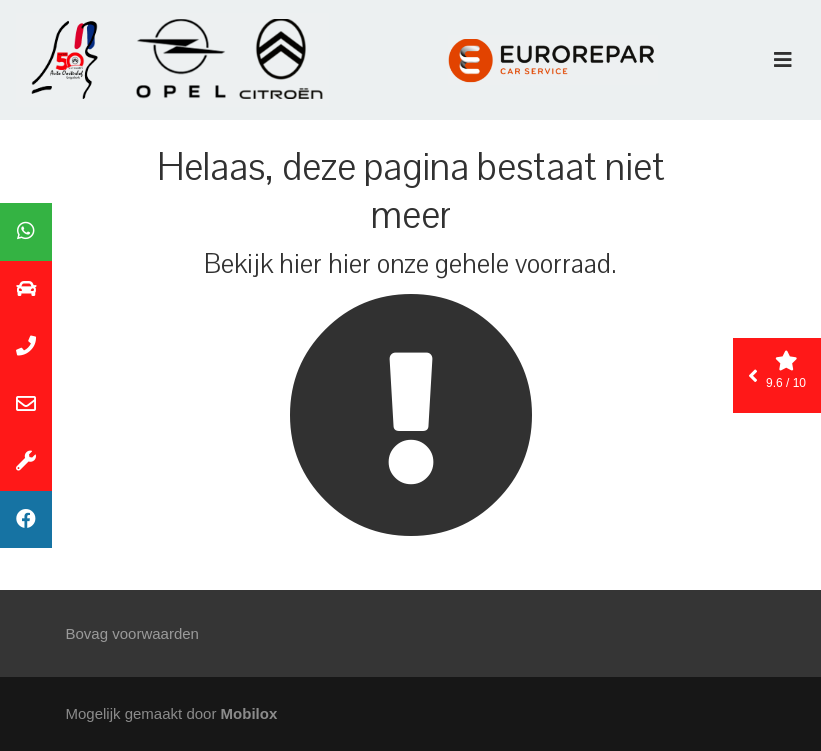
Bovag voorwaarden (132, 633)
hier (300, 264)
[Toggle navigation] (783, 60)
